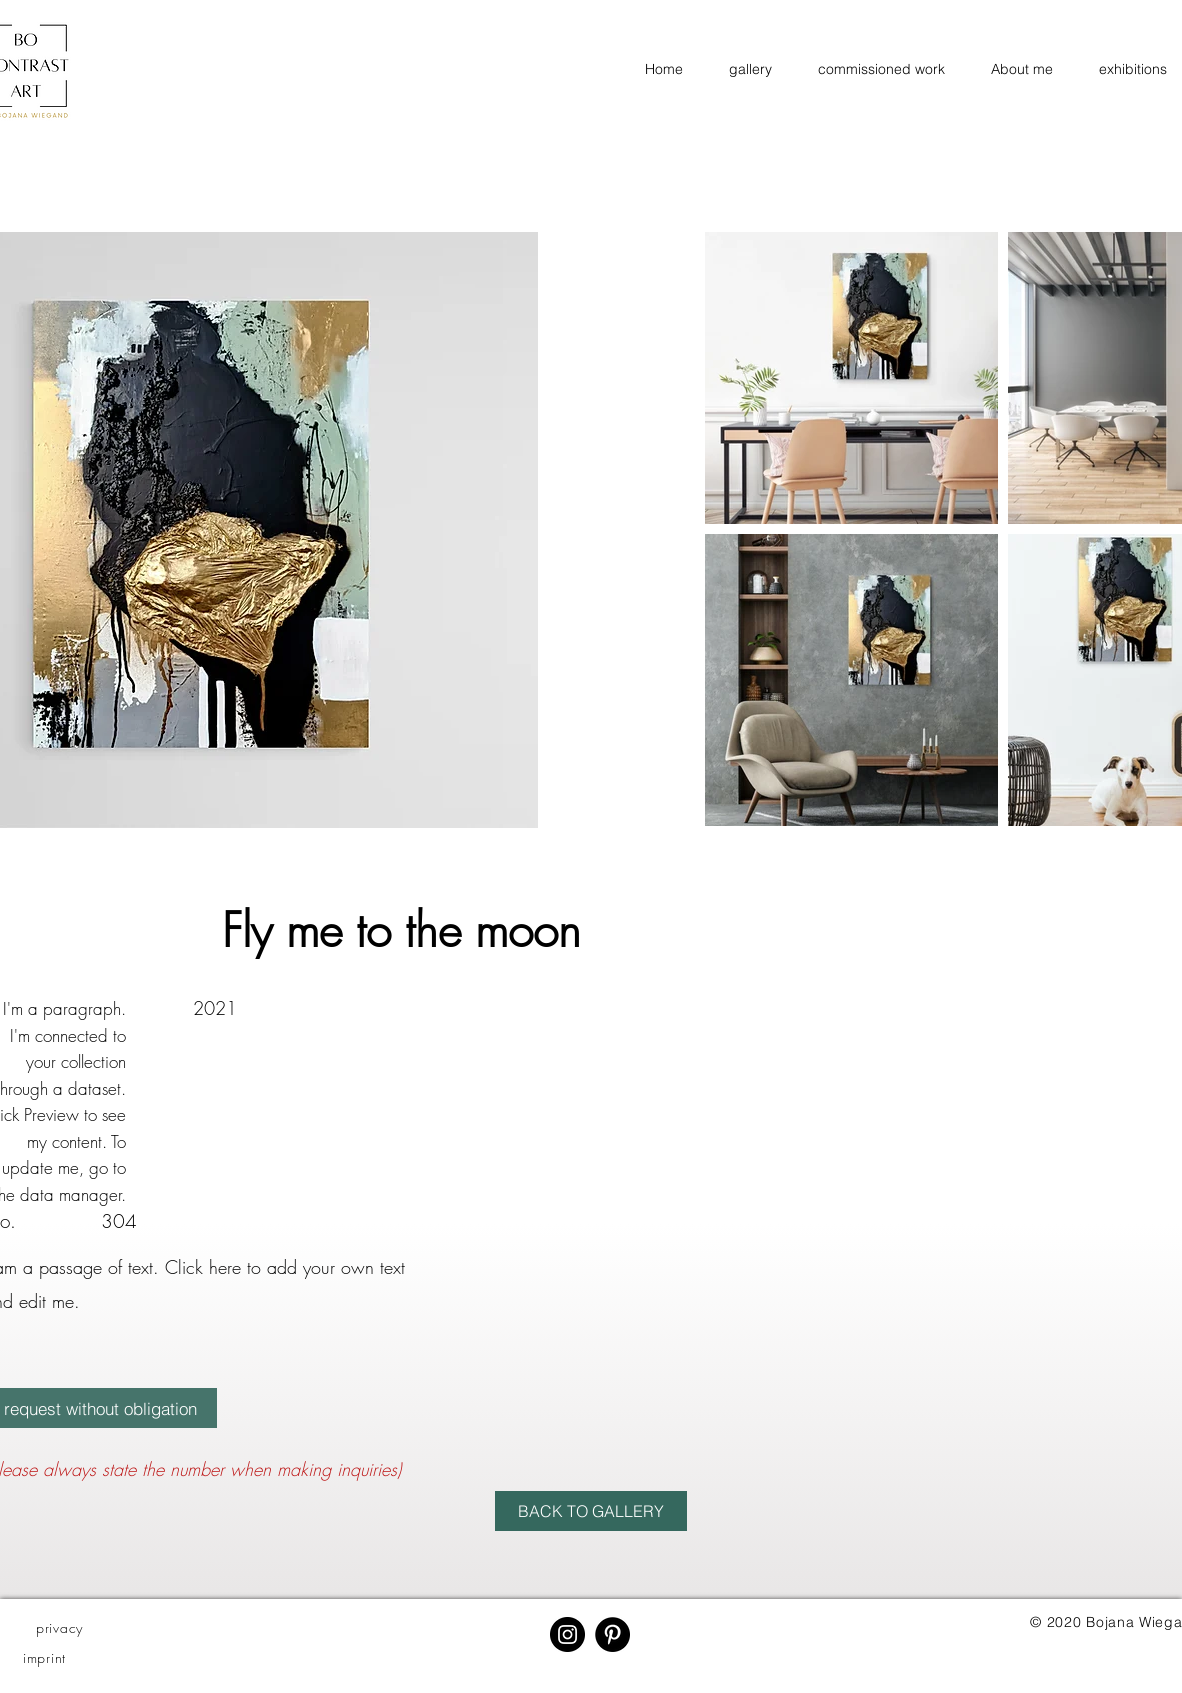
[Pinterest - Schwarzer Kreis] (612, 1634)
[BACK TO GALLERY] (591, 1511)
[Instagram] (567, 1634)
